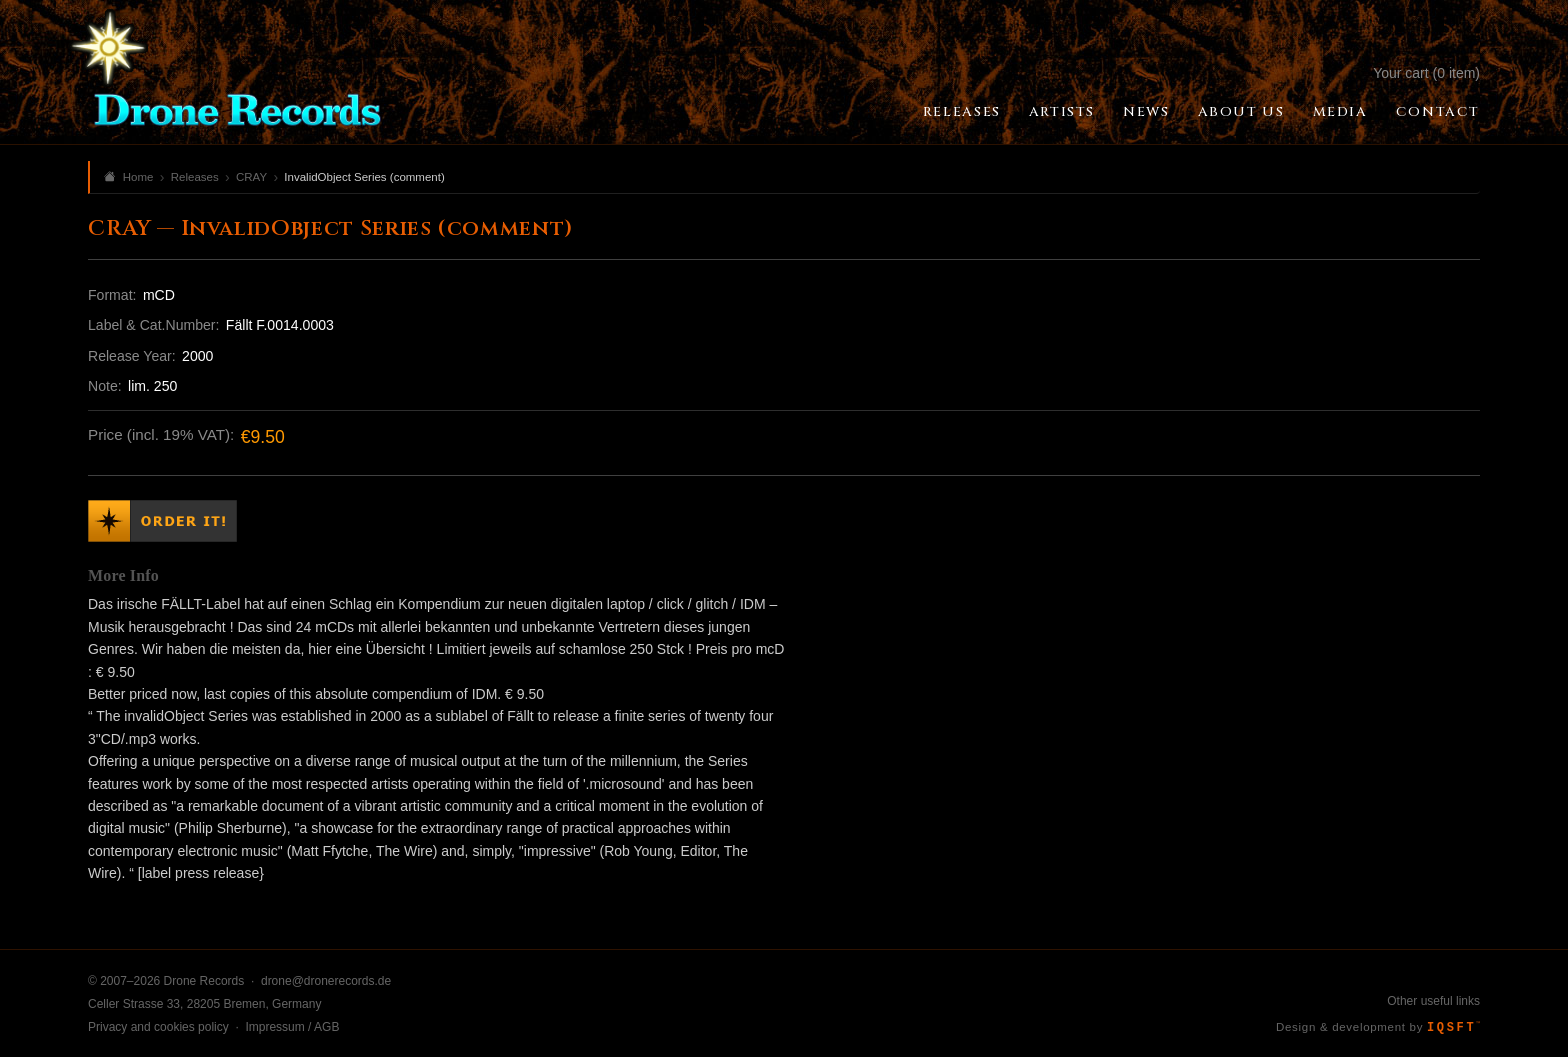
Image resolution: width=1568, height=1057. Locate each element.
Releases (962, 112)
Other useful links (1433, 1001)
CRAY (251, 177)
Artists (1062, 112)
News (1146, 112)
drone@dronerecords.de (326, 981)
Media (1340, 112)
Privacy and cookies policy (158, 1027)
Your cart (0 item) (1426, 73)
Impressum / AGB (292, 1027)
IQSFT (1453, 1028)
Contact (1438, 112)
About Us (1241, 112)
